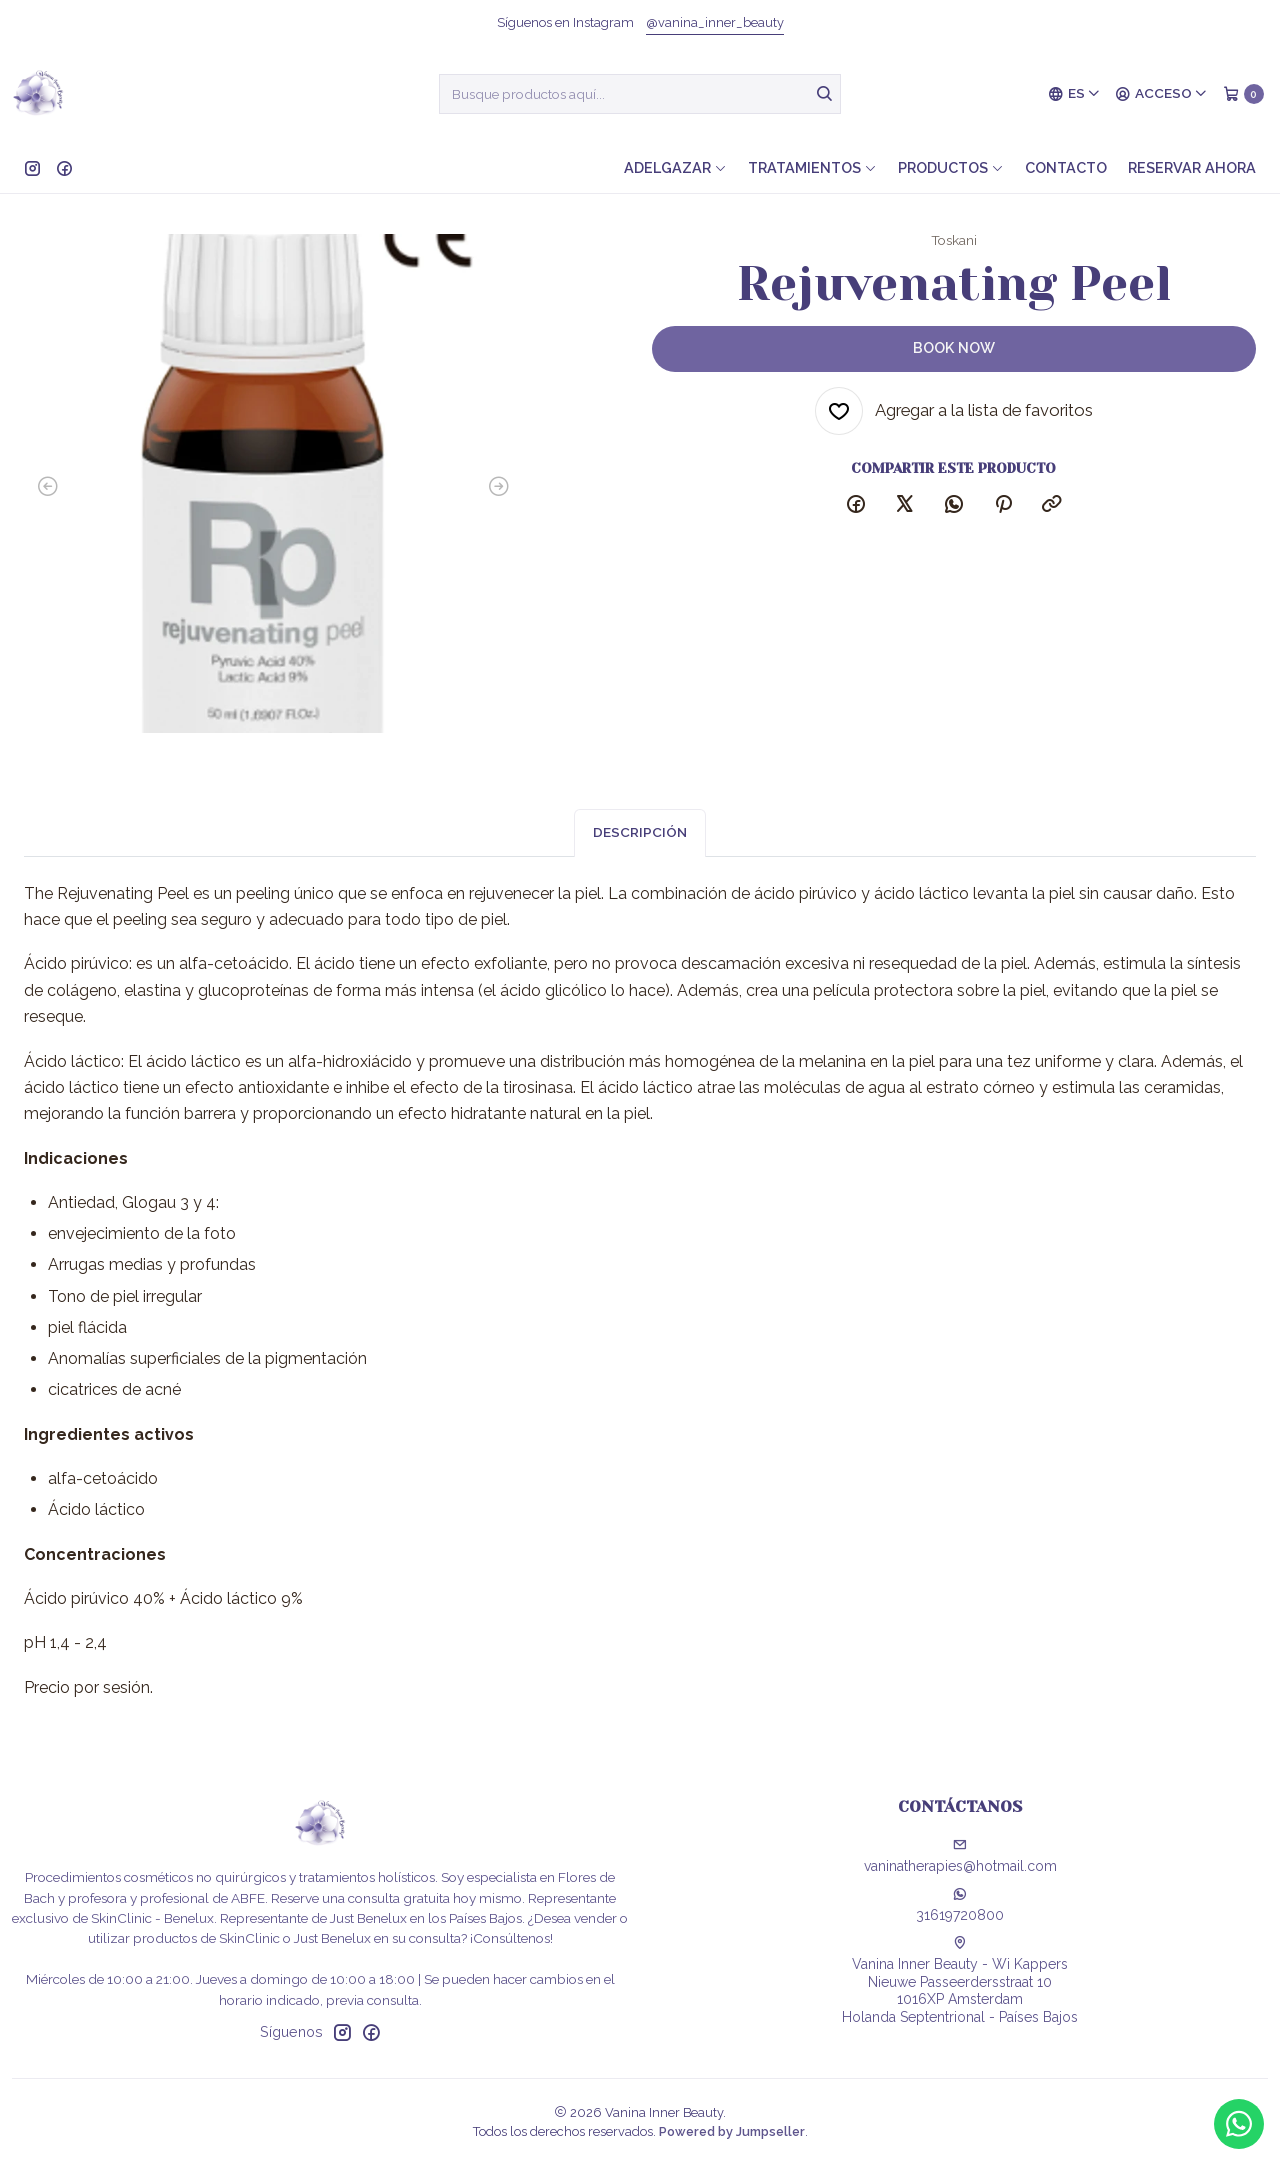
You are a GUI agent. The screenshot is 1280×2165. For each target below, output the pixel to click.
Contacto (1066, 167)
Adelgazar (675, 167)
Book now (954, 347)
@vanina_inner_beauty (715, 22)
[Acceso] (1161, 94)
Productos (951, 167)
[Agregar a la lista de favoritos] (954, 411)
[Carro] (1243, 94)
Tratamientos (812, 167)
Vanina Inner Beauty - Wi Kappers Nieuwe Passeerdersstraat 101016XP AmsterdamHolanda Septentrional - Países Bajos (960, 1980)
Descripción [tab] (640, 845)
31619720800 (960, 1905)
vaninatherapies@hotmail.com (960, 1856)
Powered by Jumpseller (732, 2131)
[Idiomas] (1074, 94)
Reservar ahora (1192, 167)
